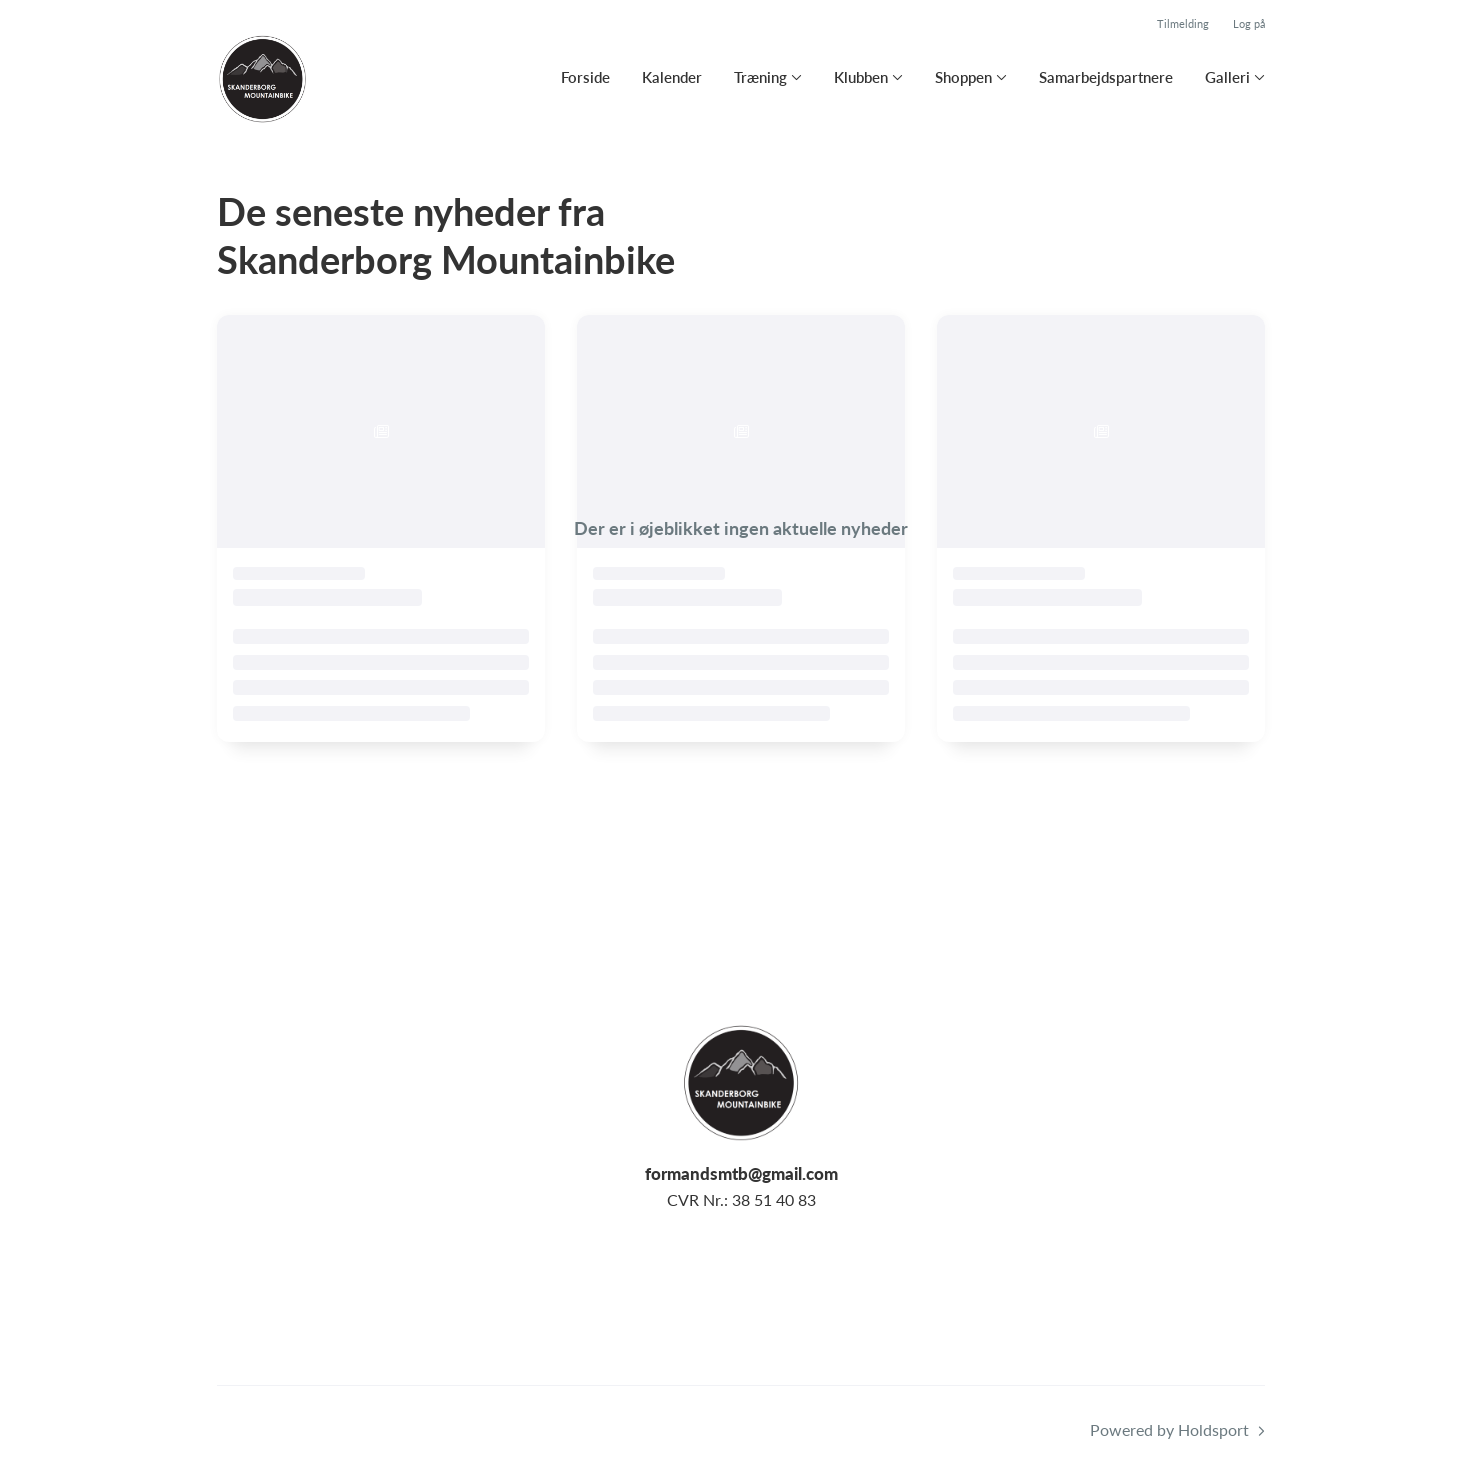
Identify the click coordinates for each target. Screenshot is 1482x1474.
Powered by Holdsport (1169, 1429)
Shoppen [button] (963, 77)
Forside (585, 77)
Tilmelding (1183, 23)
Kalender (672, 77)
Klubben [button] (861, 77)
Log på (1249, 23)
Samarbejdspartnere (1106, 77)
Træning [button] (760, 77)
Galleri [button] (1227, 77)
